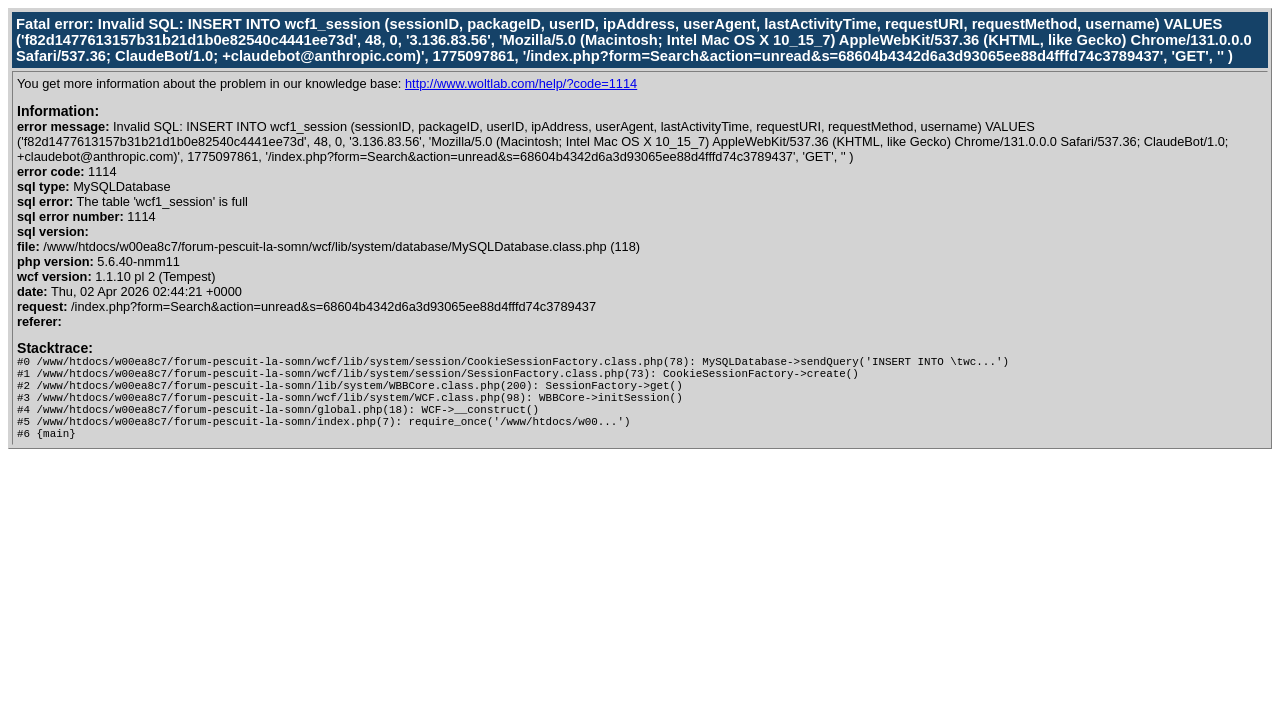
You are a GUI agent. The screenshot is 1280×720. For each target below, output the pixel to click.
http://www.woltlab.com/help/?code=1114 (521, 83)
